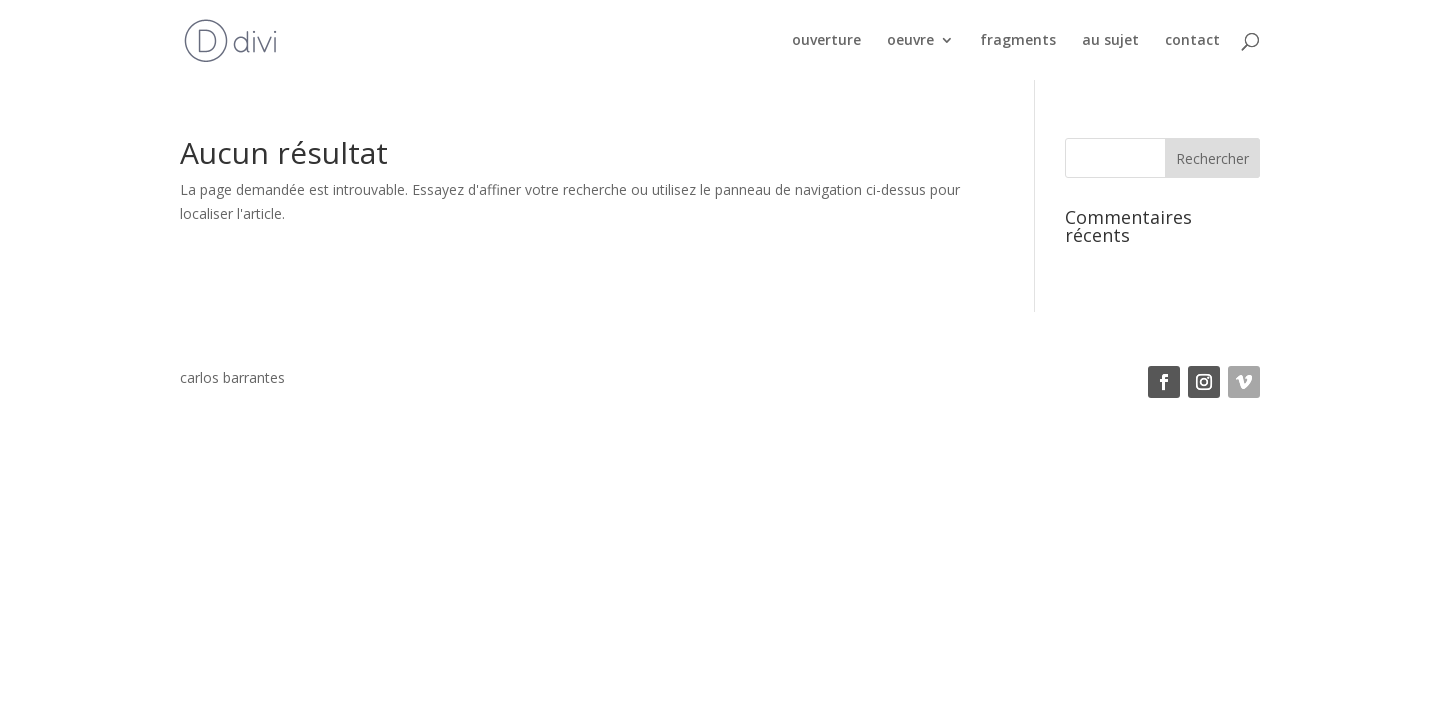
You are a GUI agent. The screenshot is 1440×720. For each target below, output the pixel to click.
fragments (1018, 41)
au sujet (1110, 41)
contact (1192, 41)
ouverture (826, 41)
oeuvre (910, 41)
